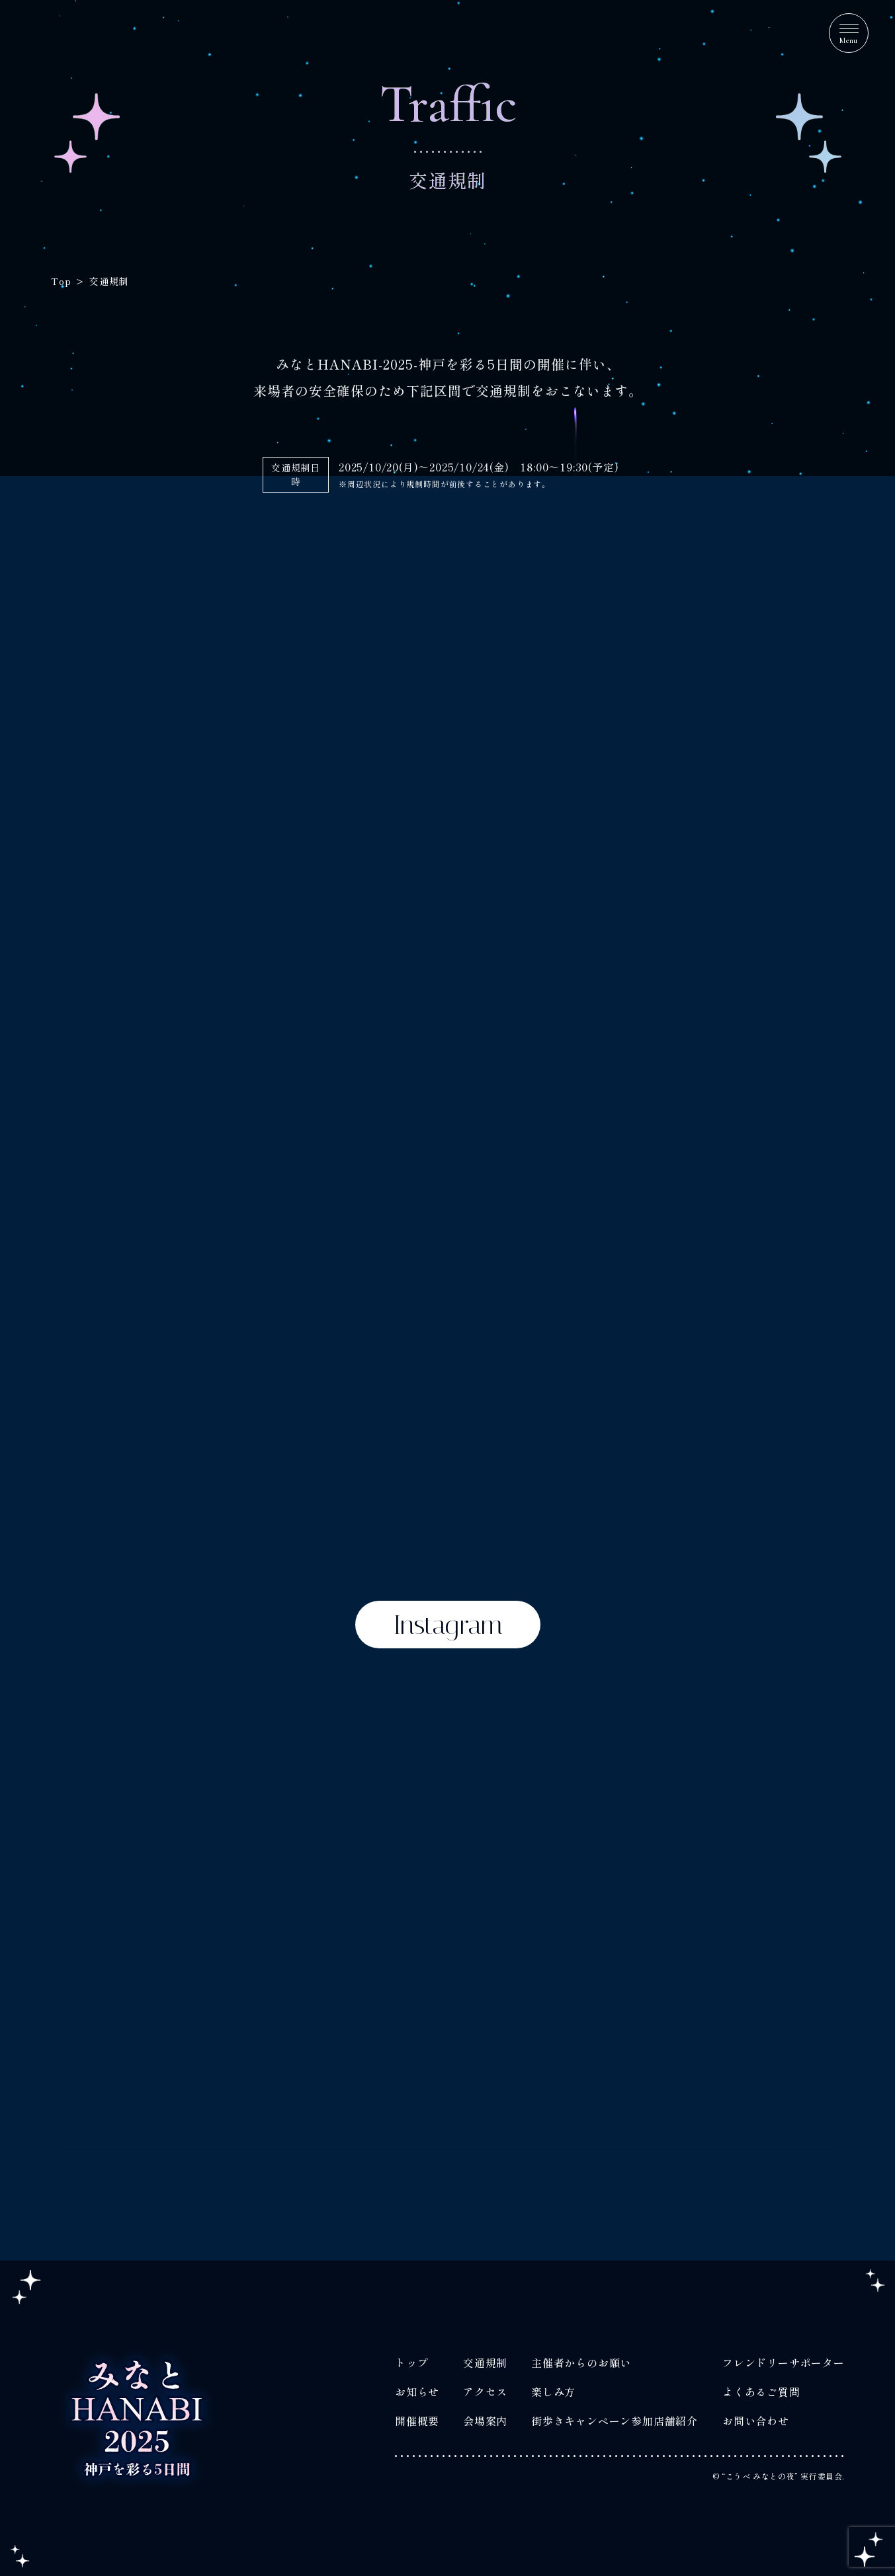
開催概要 (416, 2421)
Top (60, 281)
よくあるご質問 (761, 2391)
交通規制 (485, 2362)
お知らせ (416, 2391)
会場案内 (485, 2421)
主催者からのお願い (581, 2362)
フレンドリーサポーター (783, 2362)
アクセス (485, 2391)
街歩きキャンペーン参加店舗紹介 (614, 2421)
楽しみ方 (553, 2391)
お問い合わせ (755, 2421)
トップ (410, 2362)
